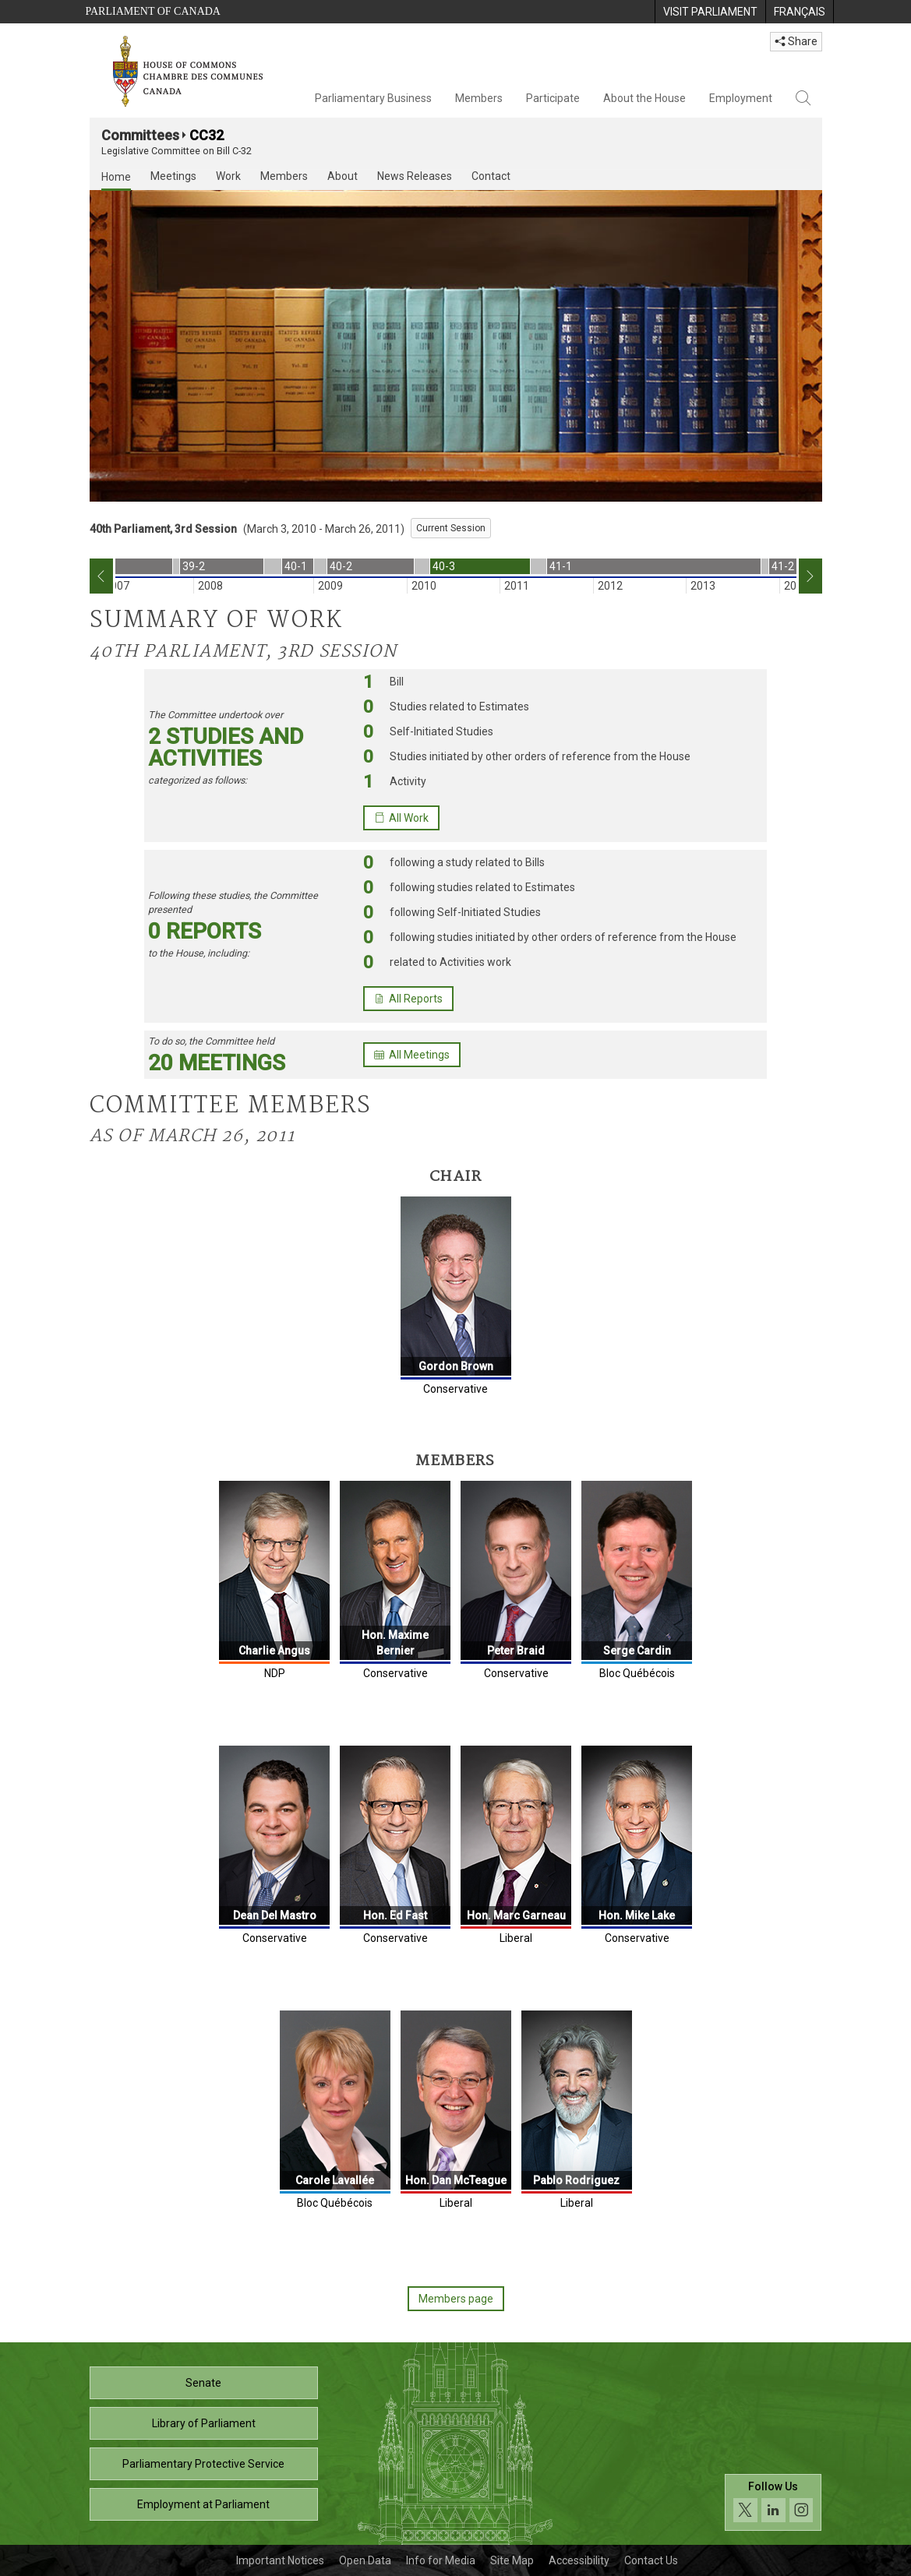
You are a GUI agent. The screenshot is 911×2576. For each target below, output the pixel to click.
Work (228, 176)
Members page (455, 2298)
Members (479, 98)
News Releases (414, 176)
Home (116, 177)
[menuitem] (710, 11)
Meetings (173, 176)
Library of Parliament (204, 2423)
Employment (740, 98)
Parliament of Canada (153, 11)
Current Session (451, 528)
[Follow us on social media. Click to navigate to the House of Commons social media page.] (773, 2502)
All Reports (408, 998)
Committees (140, 135)
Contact (490, 176)
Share (796, 41)
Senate (203, 2383)
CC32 (206, 135)
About (342, 176)
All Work (401, 818)
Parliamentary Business (373, 98)
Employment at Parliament (203, 2504)
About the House (644, 98)
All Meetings (412, 1054)
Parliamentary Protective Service (203, 2464)
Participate (553, 98)
